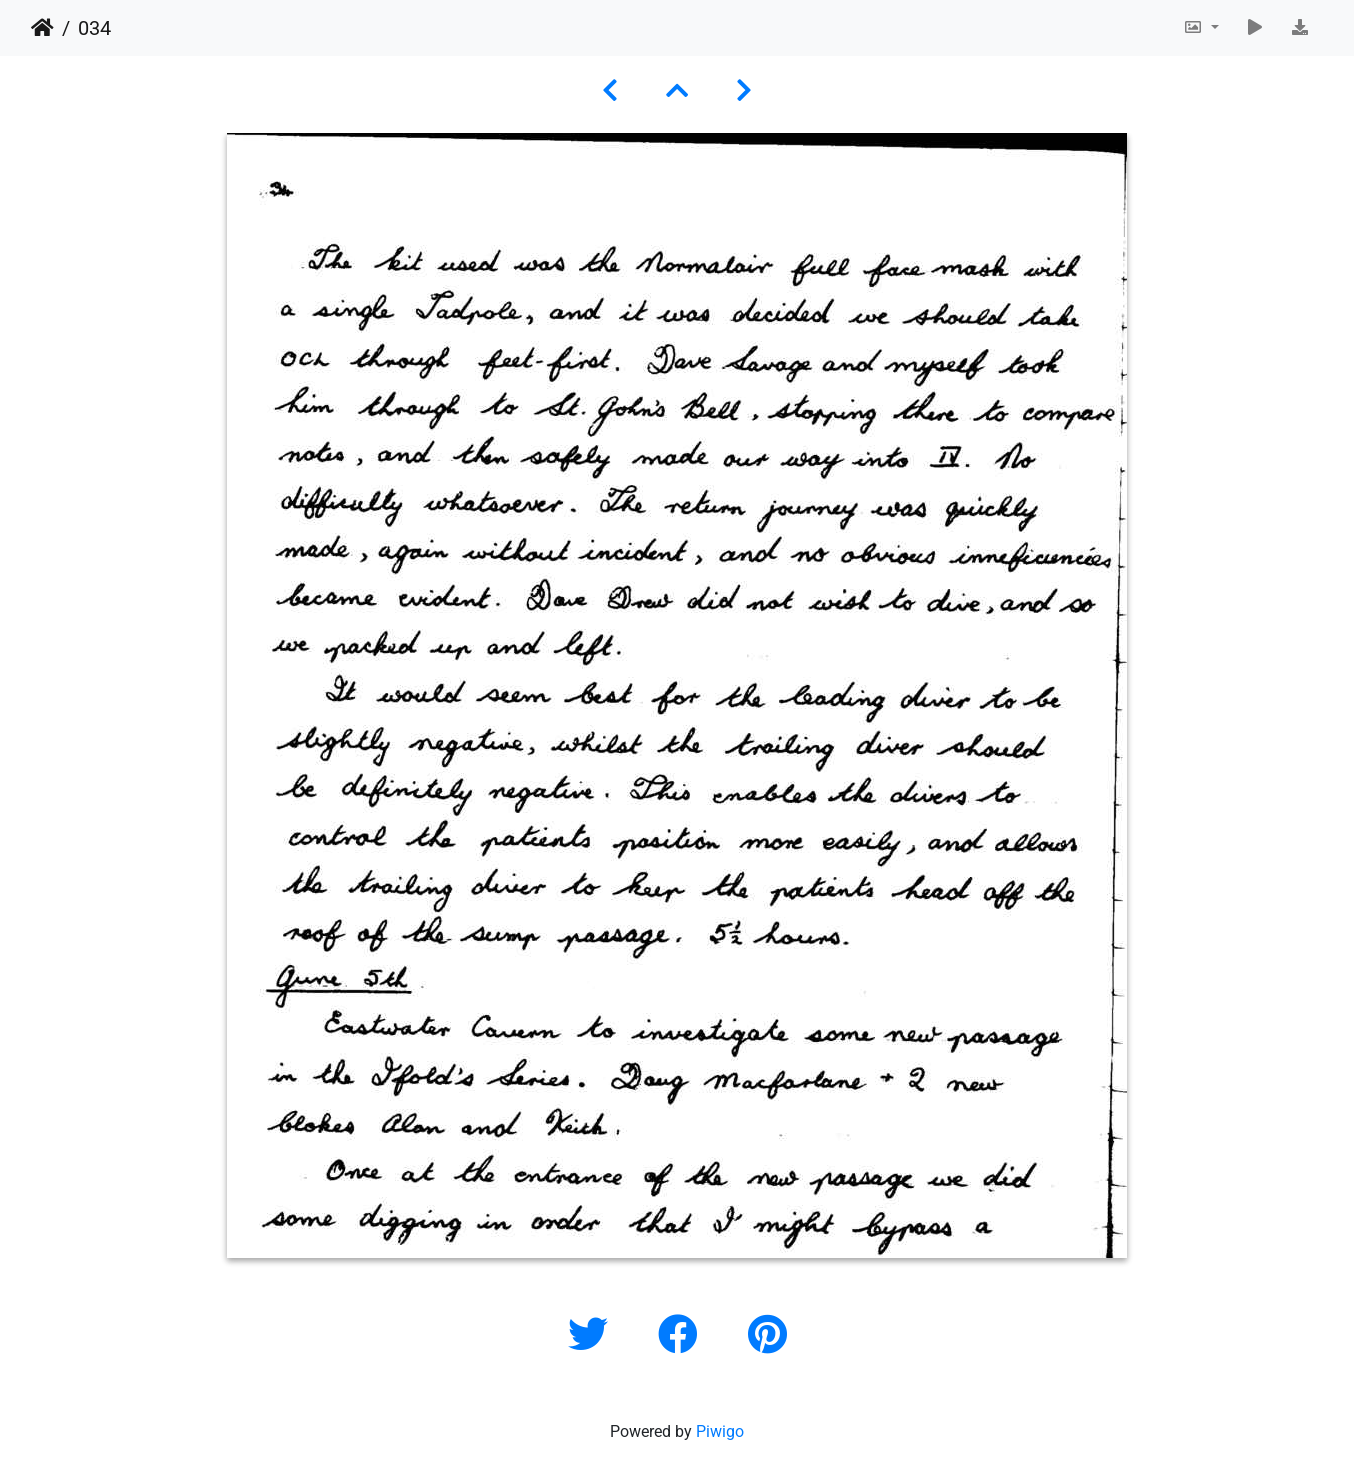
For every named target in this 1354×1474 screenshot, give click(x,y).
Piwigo (720, 1431)
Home (42, 28)
